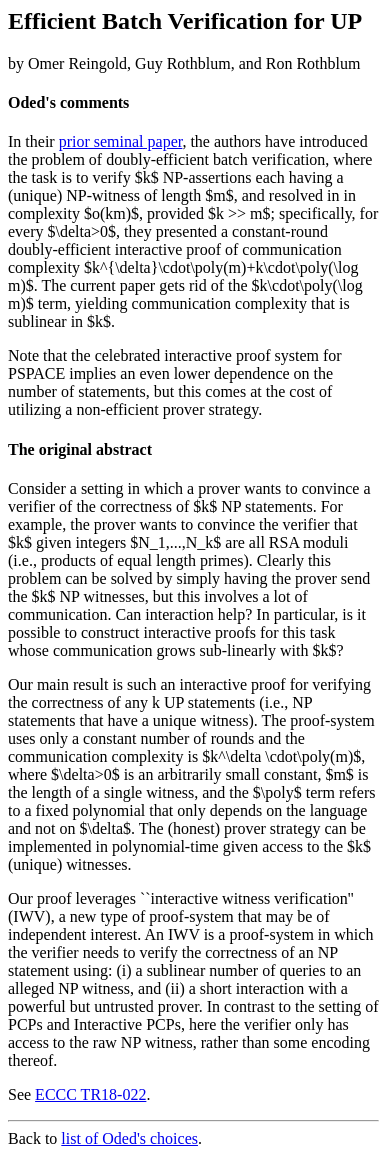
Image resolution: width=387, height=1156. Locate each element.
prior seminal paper (121, 141)
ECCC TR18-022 (90, 1094)
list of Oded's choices (129, 1138)
